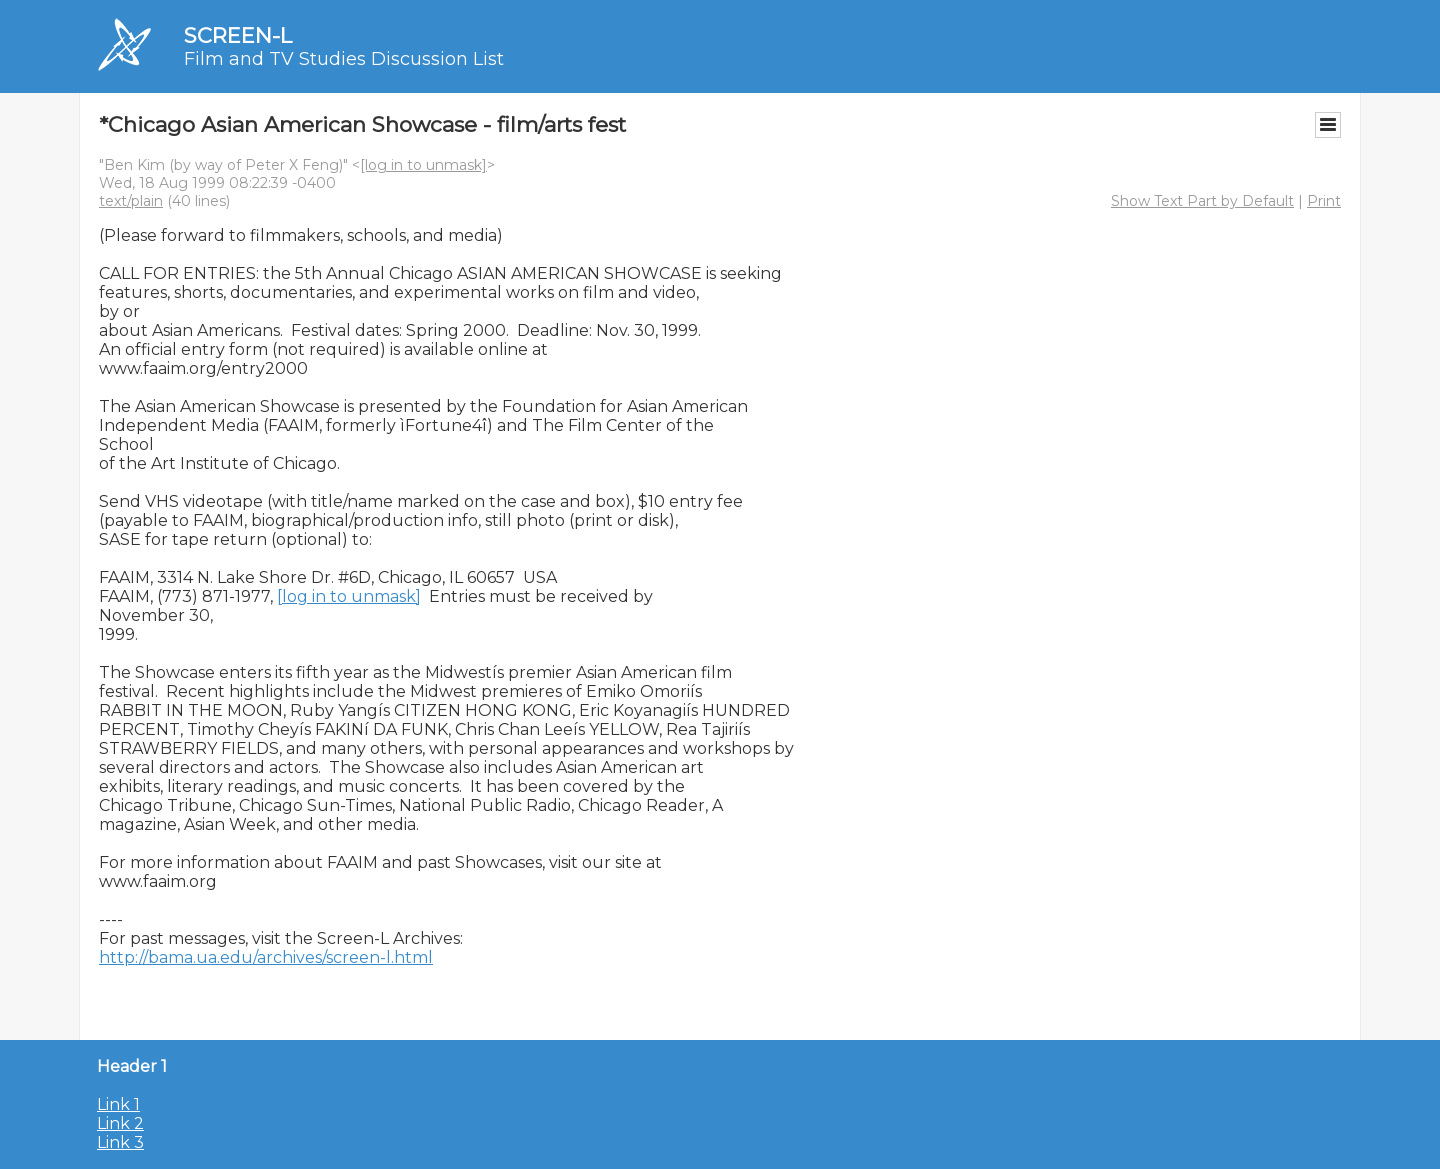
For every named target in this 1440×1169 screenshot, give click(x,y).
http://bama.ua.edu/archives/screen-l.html (266, 957)
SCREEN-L (238, 35)
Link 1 (118, 1104)
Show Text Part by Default (1202, 201)
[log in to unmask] (423, 165)
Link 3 (120, 1142)
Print (1324, 201)
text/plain (131, 201)
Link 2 (120, 1123)
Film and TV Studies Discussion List (344, 59)
